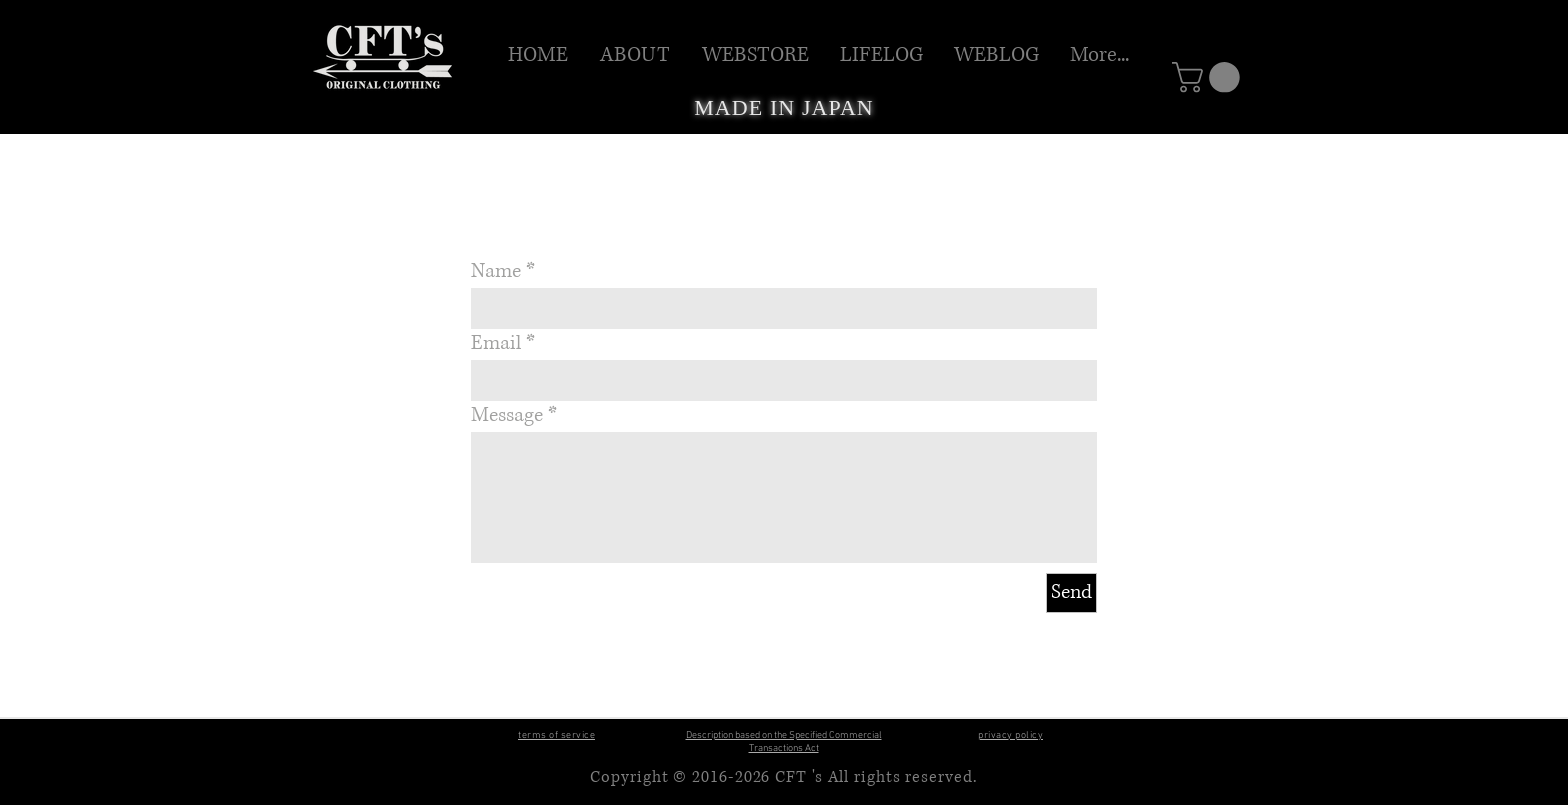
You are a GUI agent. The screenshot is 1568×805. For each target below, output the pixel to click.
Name (496, 272)
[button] (756, 55)
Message (507, 416)
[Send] (1071, 593)
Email (496, 344)
